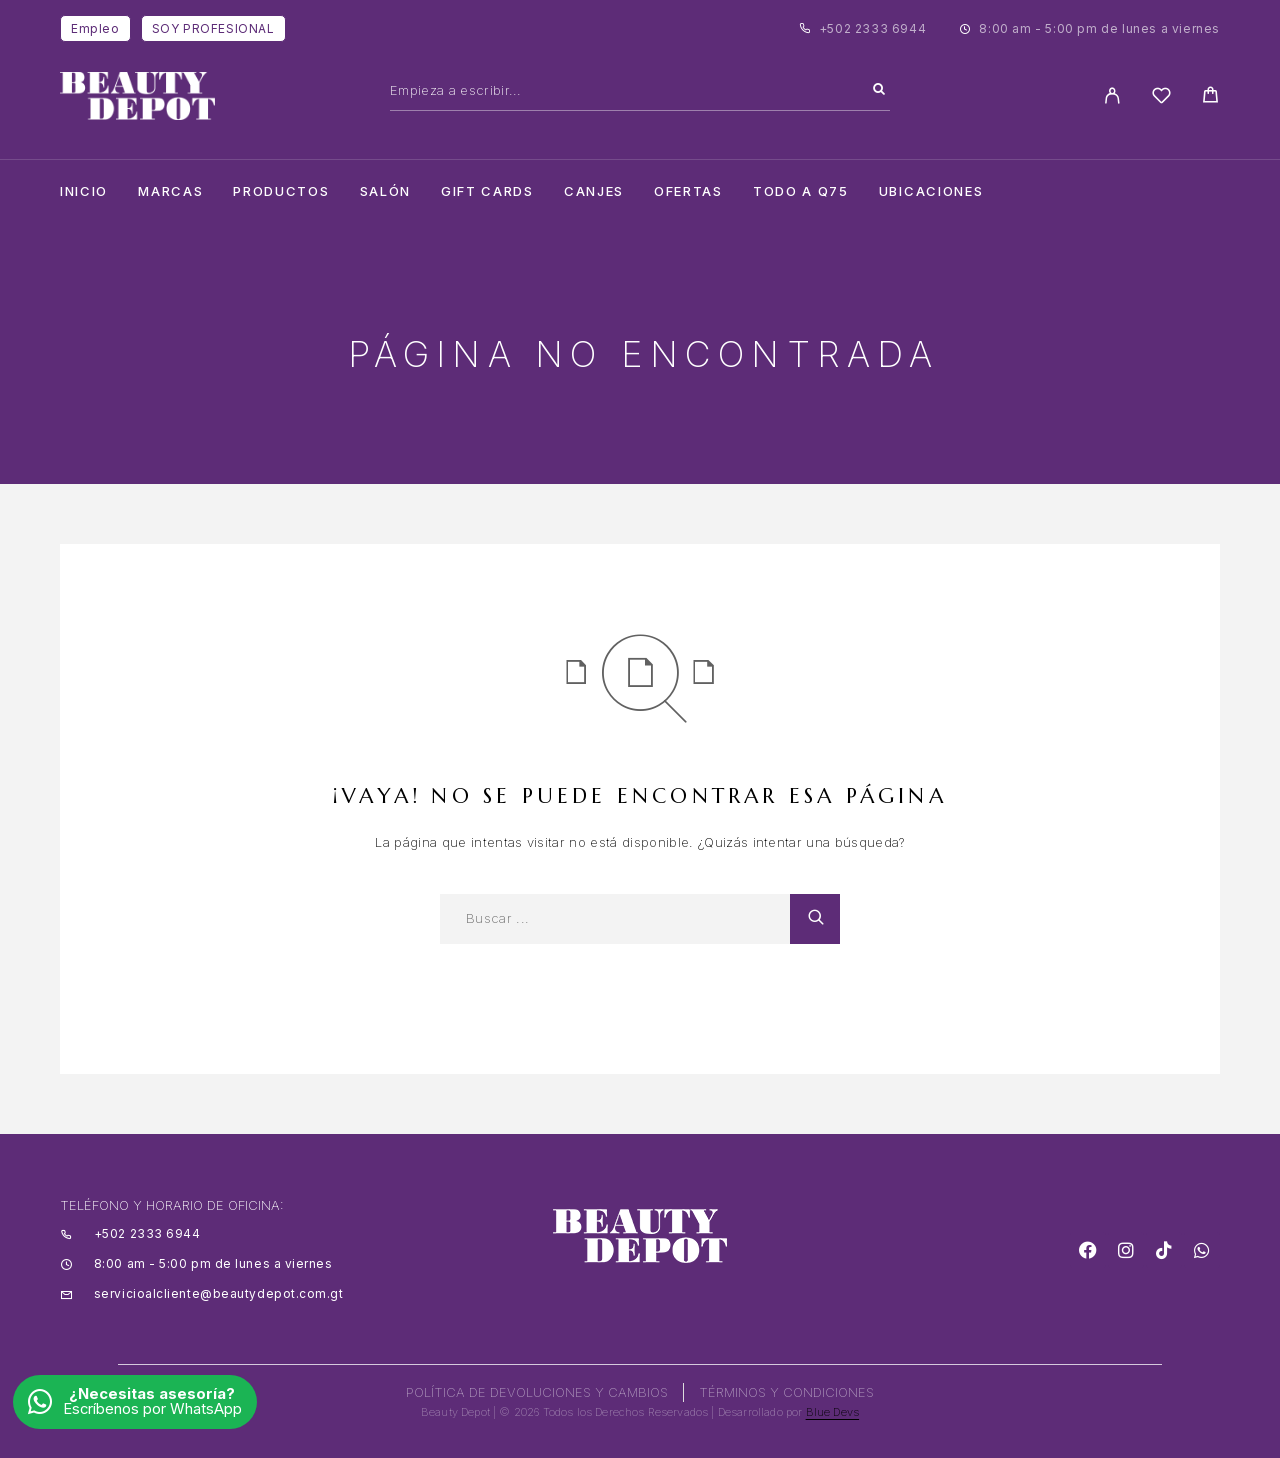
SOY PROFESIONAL (213, 28)
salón (385, 191)
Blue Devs (833, 1412)
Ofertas (688, 191)
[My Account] (1112, 95)
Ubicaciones (931, 191)
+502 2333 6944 (872, 28)
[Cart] (1210, 97)
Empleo (95, 28)
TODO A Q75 (801, 191)
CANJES (594, 191)
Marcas (170, 191)
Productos (281, 191)
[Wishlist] (1161, 98)
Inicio (84, 191)
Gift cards (487, 191)
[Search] (879, 90)
